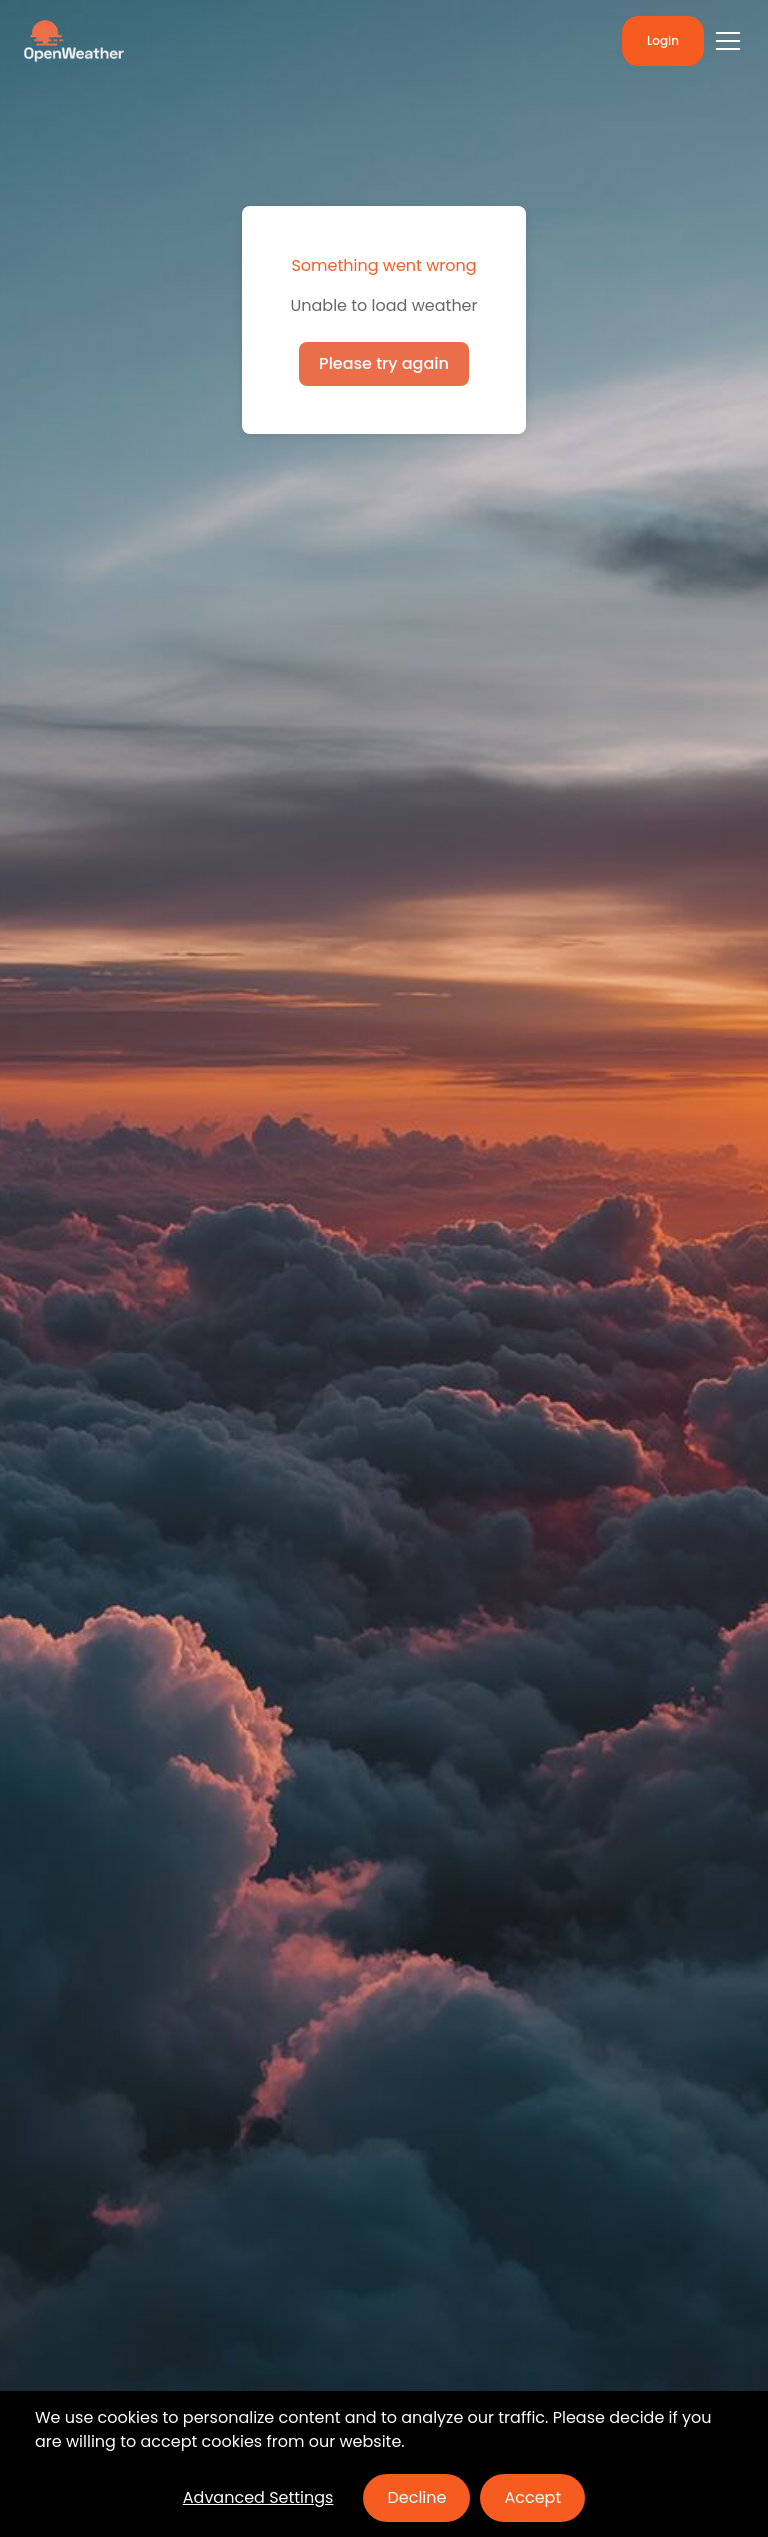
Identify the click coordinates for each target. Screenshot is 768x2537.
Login (663, 40)
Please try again (384, 363)
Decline (416, 2497)
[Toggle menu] (728, 41)
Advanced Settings (258, 2497)
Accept (532, 2497)
